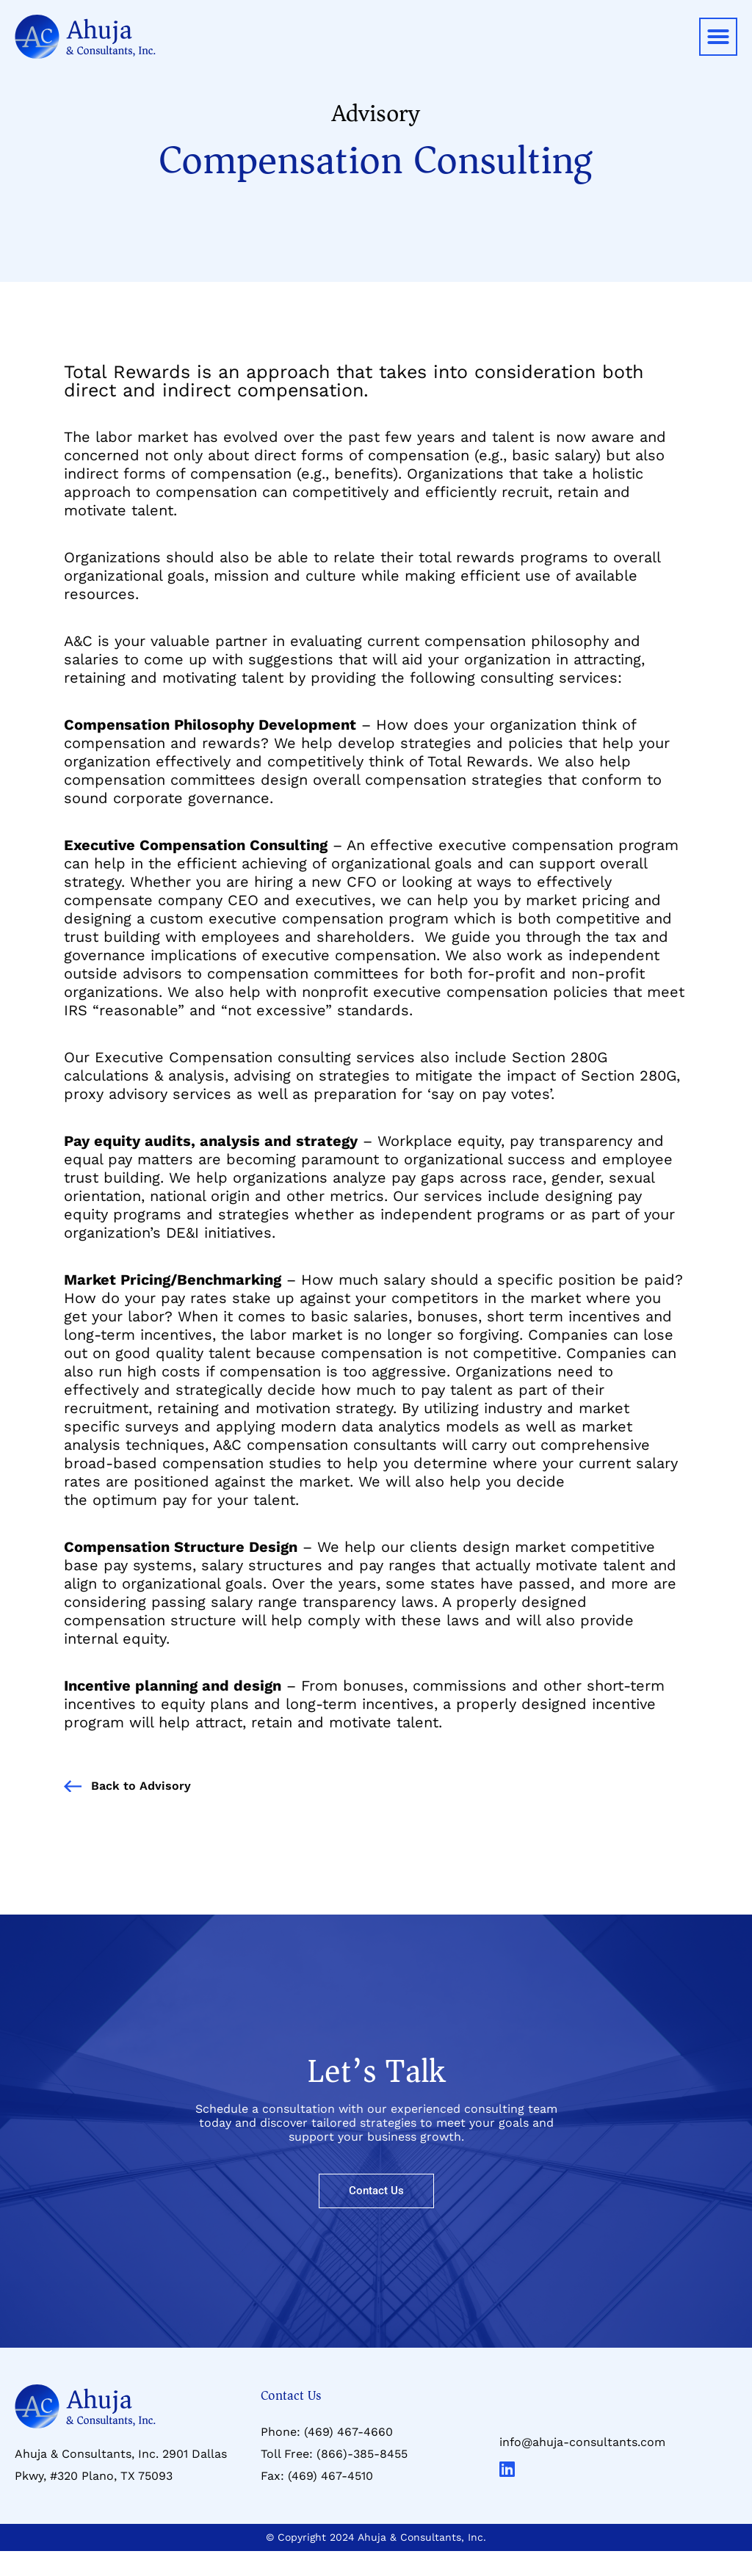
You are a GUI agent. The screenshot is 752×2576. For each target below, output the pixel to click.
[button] (718, 37)
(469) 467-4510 (330, 2476)
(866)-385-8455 (362, 2454)
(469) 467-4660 (348, 2432)
